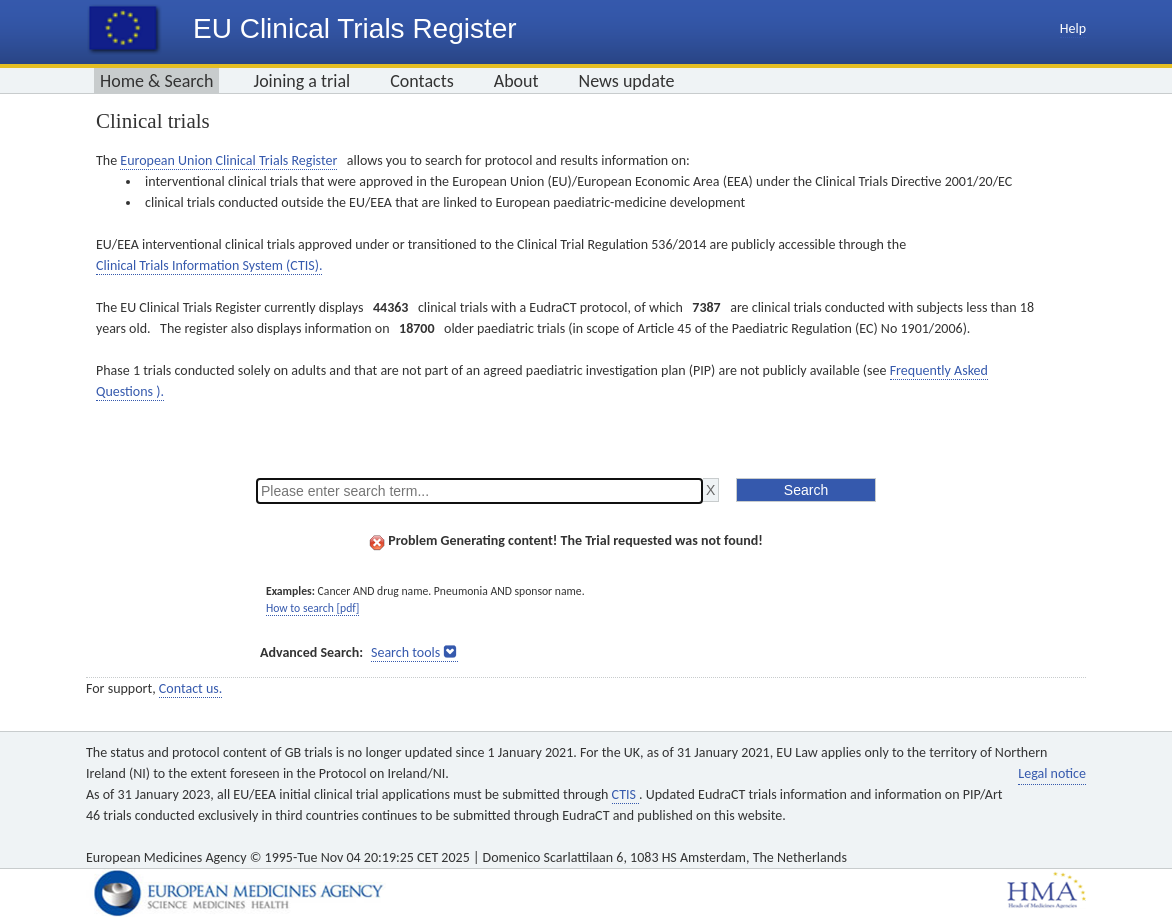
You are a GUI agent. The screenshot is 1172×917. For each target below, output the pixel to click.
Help (1073, 28)
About (516, 81)
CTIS (625, 794)
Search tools (405, 652)
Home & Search (156, 81)
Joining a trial (301, 81)
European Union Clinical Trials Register (228, 160)
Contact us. (190, 688)
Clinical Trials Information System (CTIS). (209, 265)
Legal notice (1052, 773)
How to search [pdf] (312, 608)
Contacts (422, 81)
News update (627, 81)
